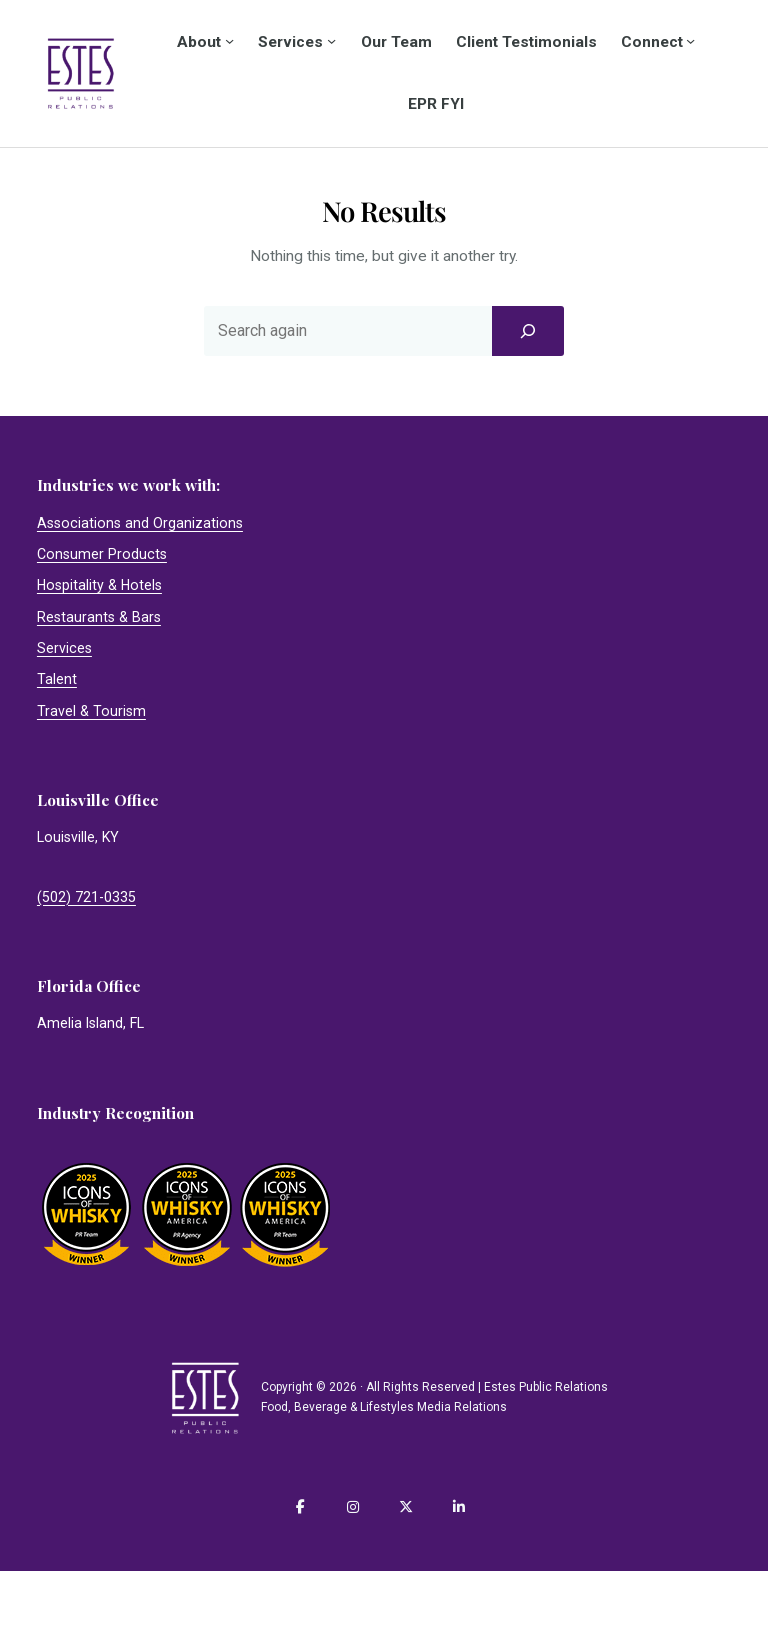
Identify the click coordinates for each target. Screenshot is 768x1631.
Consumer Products (102, 554)
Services (64, 648)
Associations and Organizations (140, 523)
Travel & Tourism (91, 711)
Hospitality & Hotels (99, 585)
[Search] (528, 331)
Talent (57, 679)
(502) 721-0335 (86, 897)
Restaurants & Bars (99, 617)
